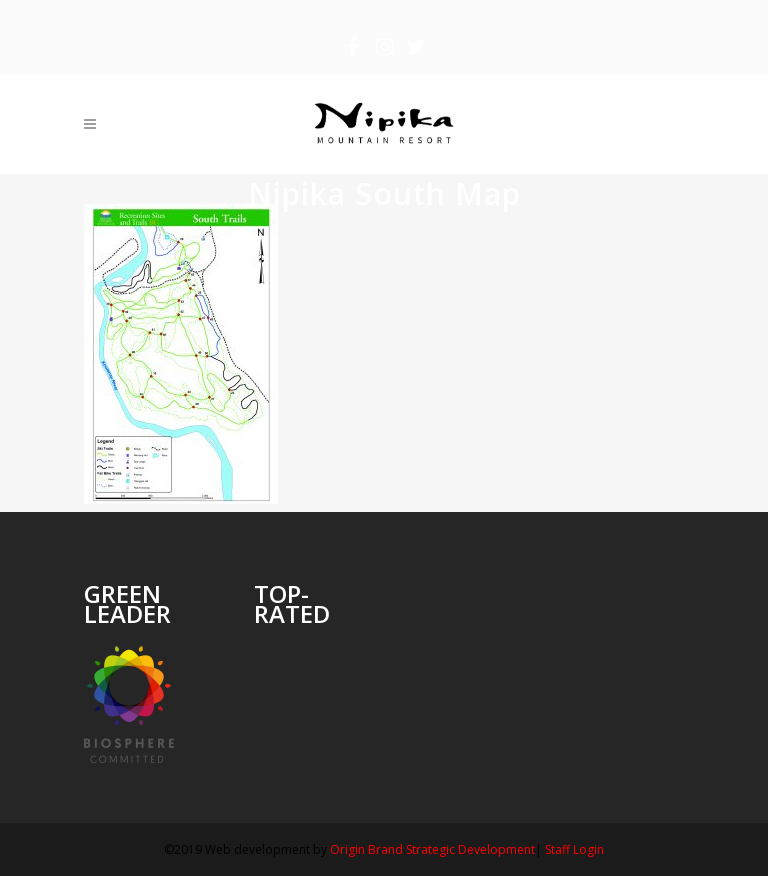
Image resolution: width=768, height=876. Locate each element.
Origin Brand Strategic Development (432, 849)
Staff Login (574, 849)
